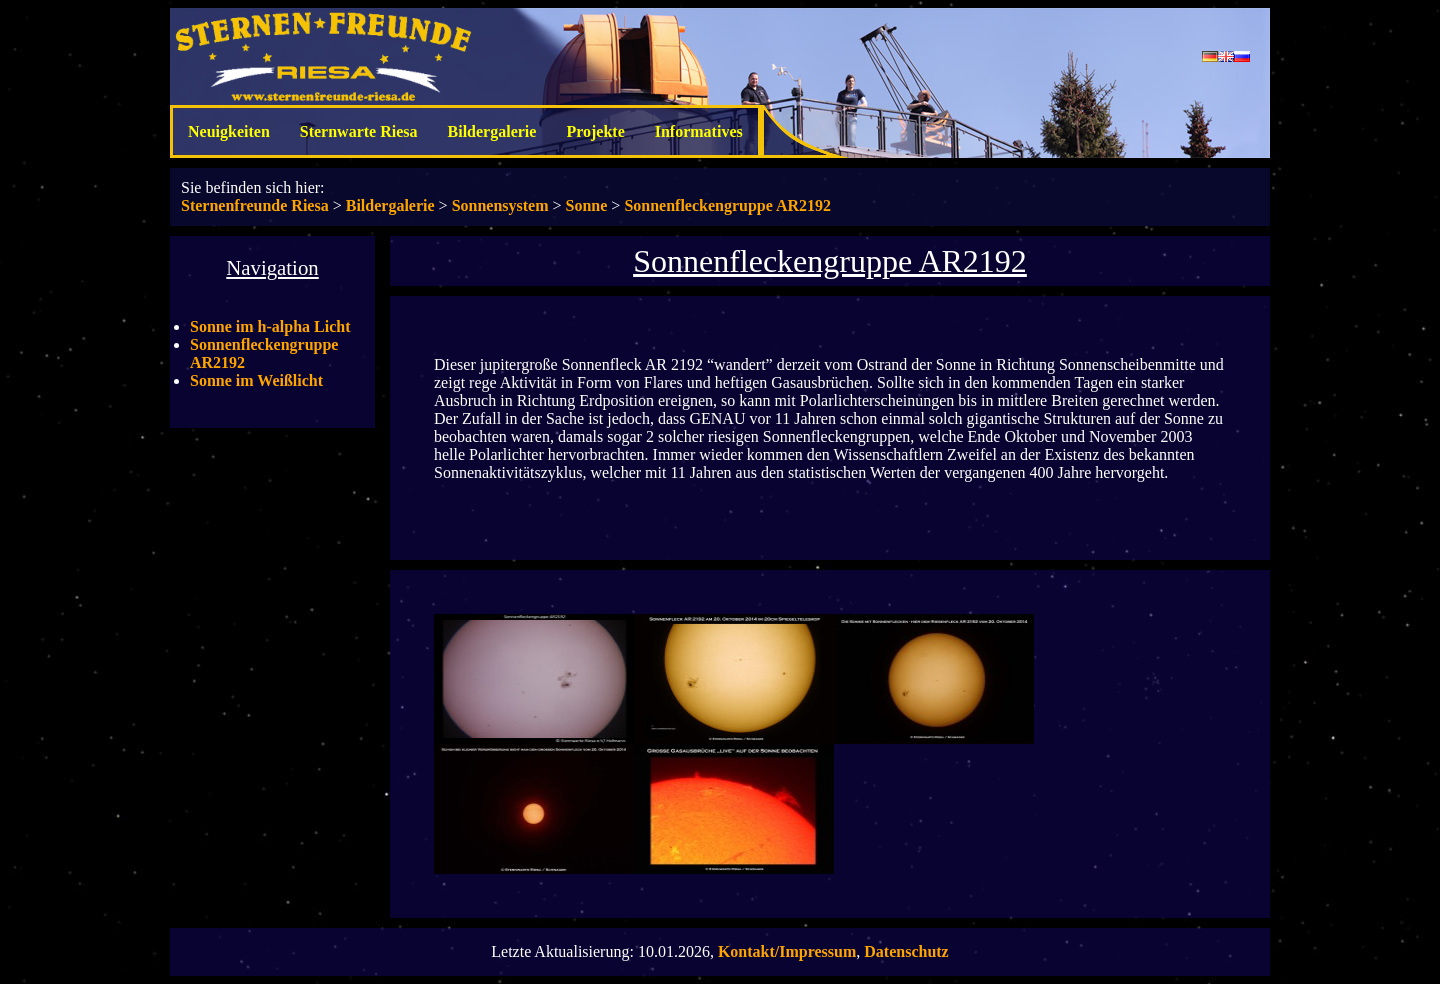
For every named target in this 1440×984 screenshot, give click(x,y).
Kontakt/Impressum (787, 951)
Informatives (699, 131)
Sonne (587, 205)
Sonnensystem (500, 205)
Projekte (595, 131)
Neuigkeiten (229, 131)
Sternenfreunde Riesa (255, 205)
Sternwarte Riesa (359, 131)
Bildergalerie (492, 131)
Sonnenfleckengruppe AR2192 (727, 205)
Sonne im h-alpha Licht (270, 326)
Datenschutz (906, 951)
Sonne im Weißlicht (256, 380)
